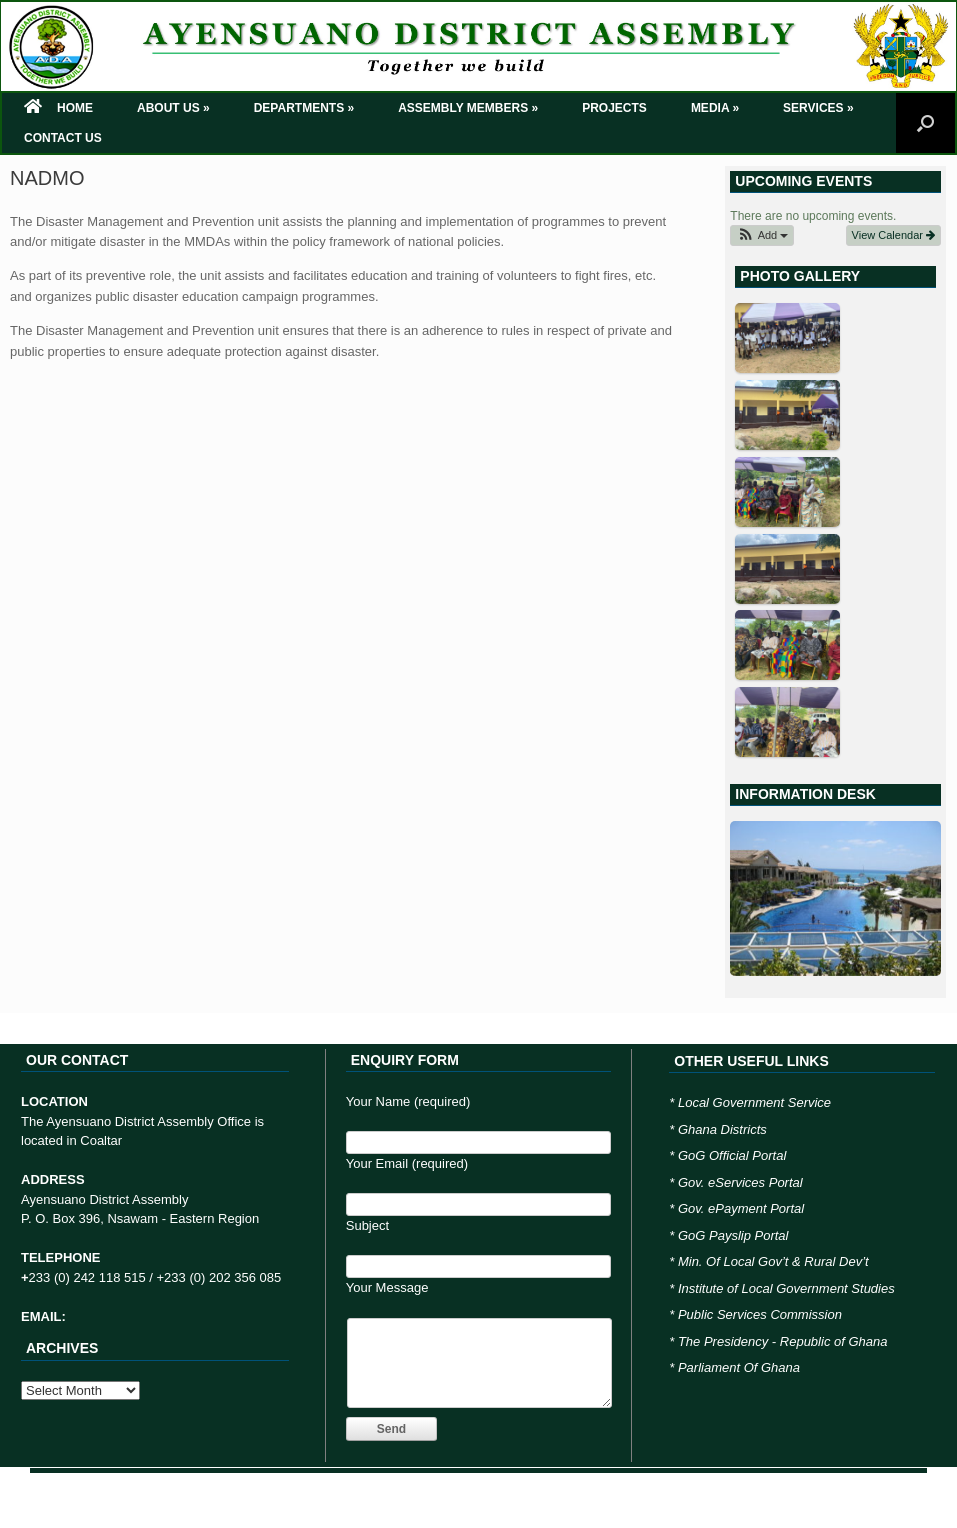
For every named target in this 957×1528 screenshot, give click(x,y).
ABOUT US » (173, 108)
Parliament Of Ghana (739, 1367)
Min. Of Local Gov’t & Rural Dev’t (773, 1261)
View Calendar (893, 235)
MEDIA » (715, 108)
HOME (58, 108)
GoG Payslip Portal (733, 1235)
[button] (762, 235)
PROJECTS (614, 108)
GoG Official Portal (732, 1155)
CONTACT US (63, 138)
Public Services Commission (760, 1314)
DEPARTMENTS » (304, 108)
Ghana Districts (722, 1129)
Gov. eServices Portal (740, 1182)
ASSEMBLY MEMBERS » (468, 108)
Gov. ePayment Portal (741, 1208)
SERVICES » (818, 108)
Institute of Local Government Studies (786, 1288)
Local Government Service (754, 1102)
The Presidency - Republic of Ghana (783, 1341)
